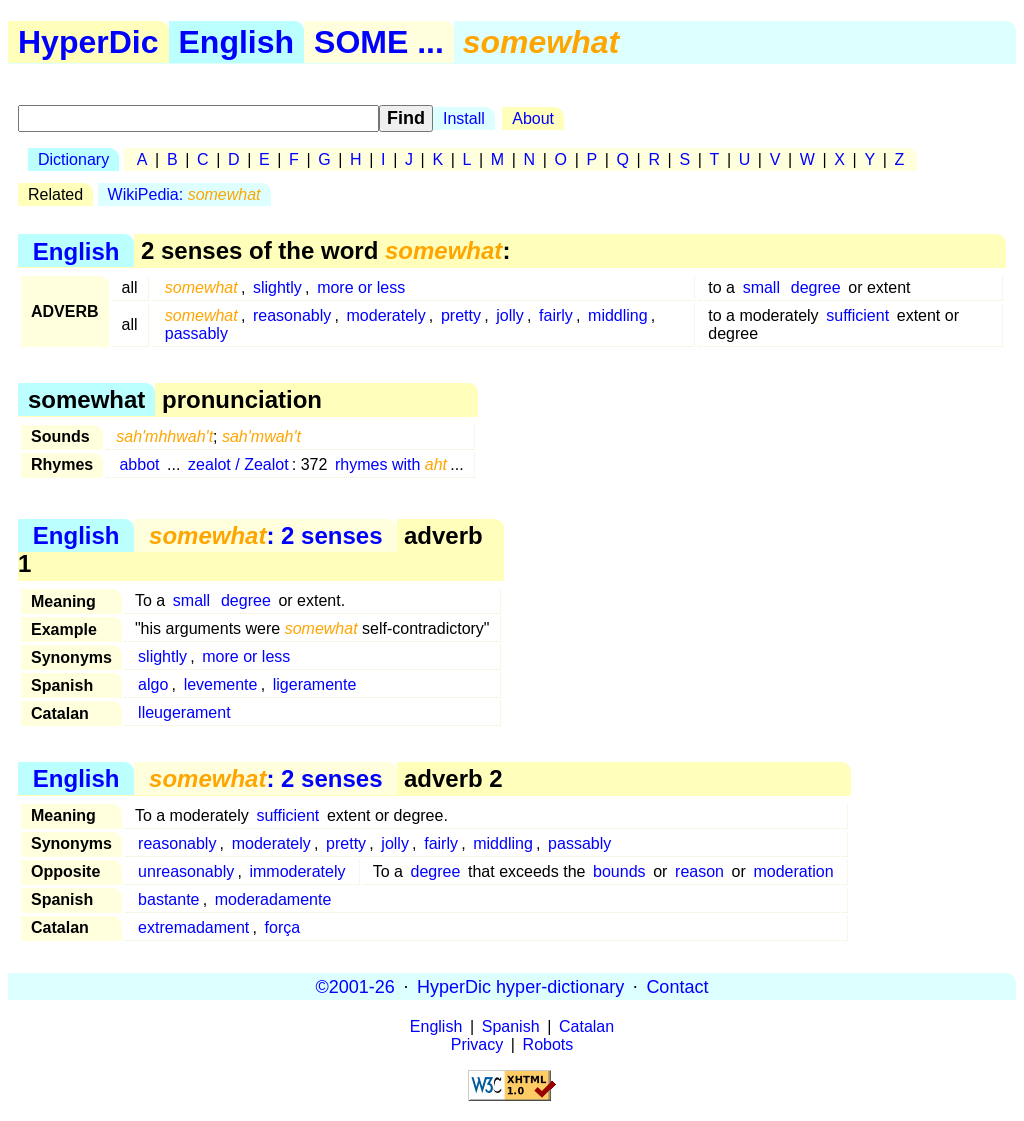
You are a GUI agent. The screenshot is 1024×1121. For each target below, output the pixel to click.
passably (196, 333)
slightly (277, 287)
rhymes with (391, 464)
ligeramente (315, 684)
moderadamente (273, 899)
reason (699, 871)
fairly (556, 315)
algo (153, 684)
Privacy (477, 1044)
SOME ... (379, 42)
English (237, 42)
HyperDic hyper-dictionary (520, 986)
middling (618, 315)
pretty (461, 315)
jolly (510, 315)
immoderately (297, 871)
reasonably (292, 315)
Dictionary (73, 159)
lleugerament (184, 712)
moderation (793, 871)
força (283, 927)
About (533, 118)
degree (816, 287)
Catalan (586, 1026)
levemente (221, 684)
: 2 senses (265, 535)
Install (464, 118)
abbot (139, 464)
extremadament (193, 927)
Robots (548, 1044)
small (761, 287)
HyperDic (88, 42)
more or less (361, 287)
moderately (386, 315)
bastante (168, 899)
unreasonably (186, 871)
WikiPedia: (184, 194)
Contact (677, 986)
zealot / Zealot (238, 464)
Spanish (511, 1026)
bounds (619, 871)
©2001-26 (355, 986)
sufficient (857, 315)
